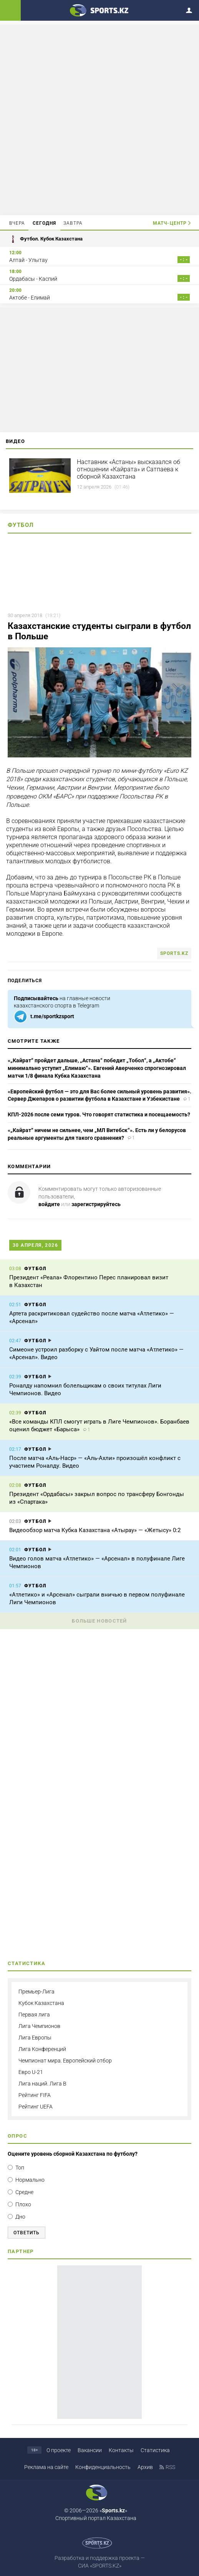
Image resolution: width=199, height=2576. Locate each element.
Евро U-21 (30, 2072)
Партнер (21, 2251)
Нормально (30, 2180)
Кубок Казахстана (41, 2003)
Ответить (26, 2232)
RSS (170, 2467)
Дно (20, 2217)
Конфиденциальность (103, 2467)
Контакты (121, 2450)
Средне (24, 2192)
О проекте (58, 2450)
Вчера (17, 223)
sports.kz (174, 953)
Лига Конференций (42, 2049)
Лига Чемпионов (39, 2026)
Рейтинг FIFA (34, 2095)
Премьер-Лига (36, 1991)
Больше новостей (99, 1621)
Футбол (21, 525)
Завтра (73, 223)
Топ (19, 2167)
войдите (49, 1204)
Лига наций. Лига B (42, 2084)
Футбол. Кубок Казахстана (46, 239)
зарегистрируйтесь (96, 1204)
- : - (183, 259)
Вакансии (90, 2450)
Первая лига (34, 2014)
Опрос (17, 2136)
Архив (145, 2467)
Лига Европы (34, 2037)
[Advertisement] (99, 119)
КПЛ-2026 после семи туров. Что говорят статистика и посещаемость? (99, 1114)
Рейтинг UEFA (35, 2107)
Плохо (23, 2204)
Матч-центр (170, 223)
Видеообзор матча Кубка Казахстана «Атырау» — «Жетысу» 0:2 (95, 1530)
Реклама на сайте (46, 2467)
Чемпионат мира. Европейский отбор (65, 2061)
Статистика (155, 2450)
